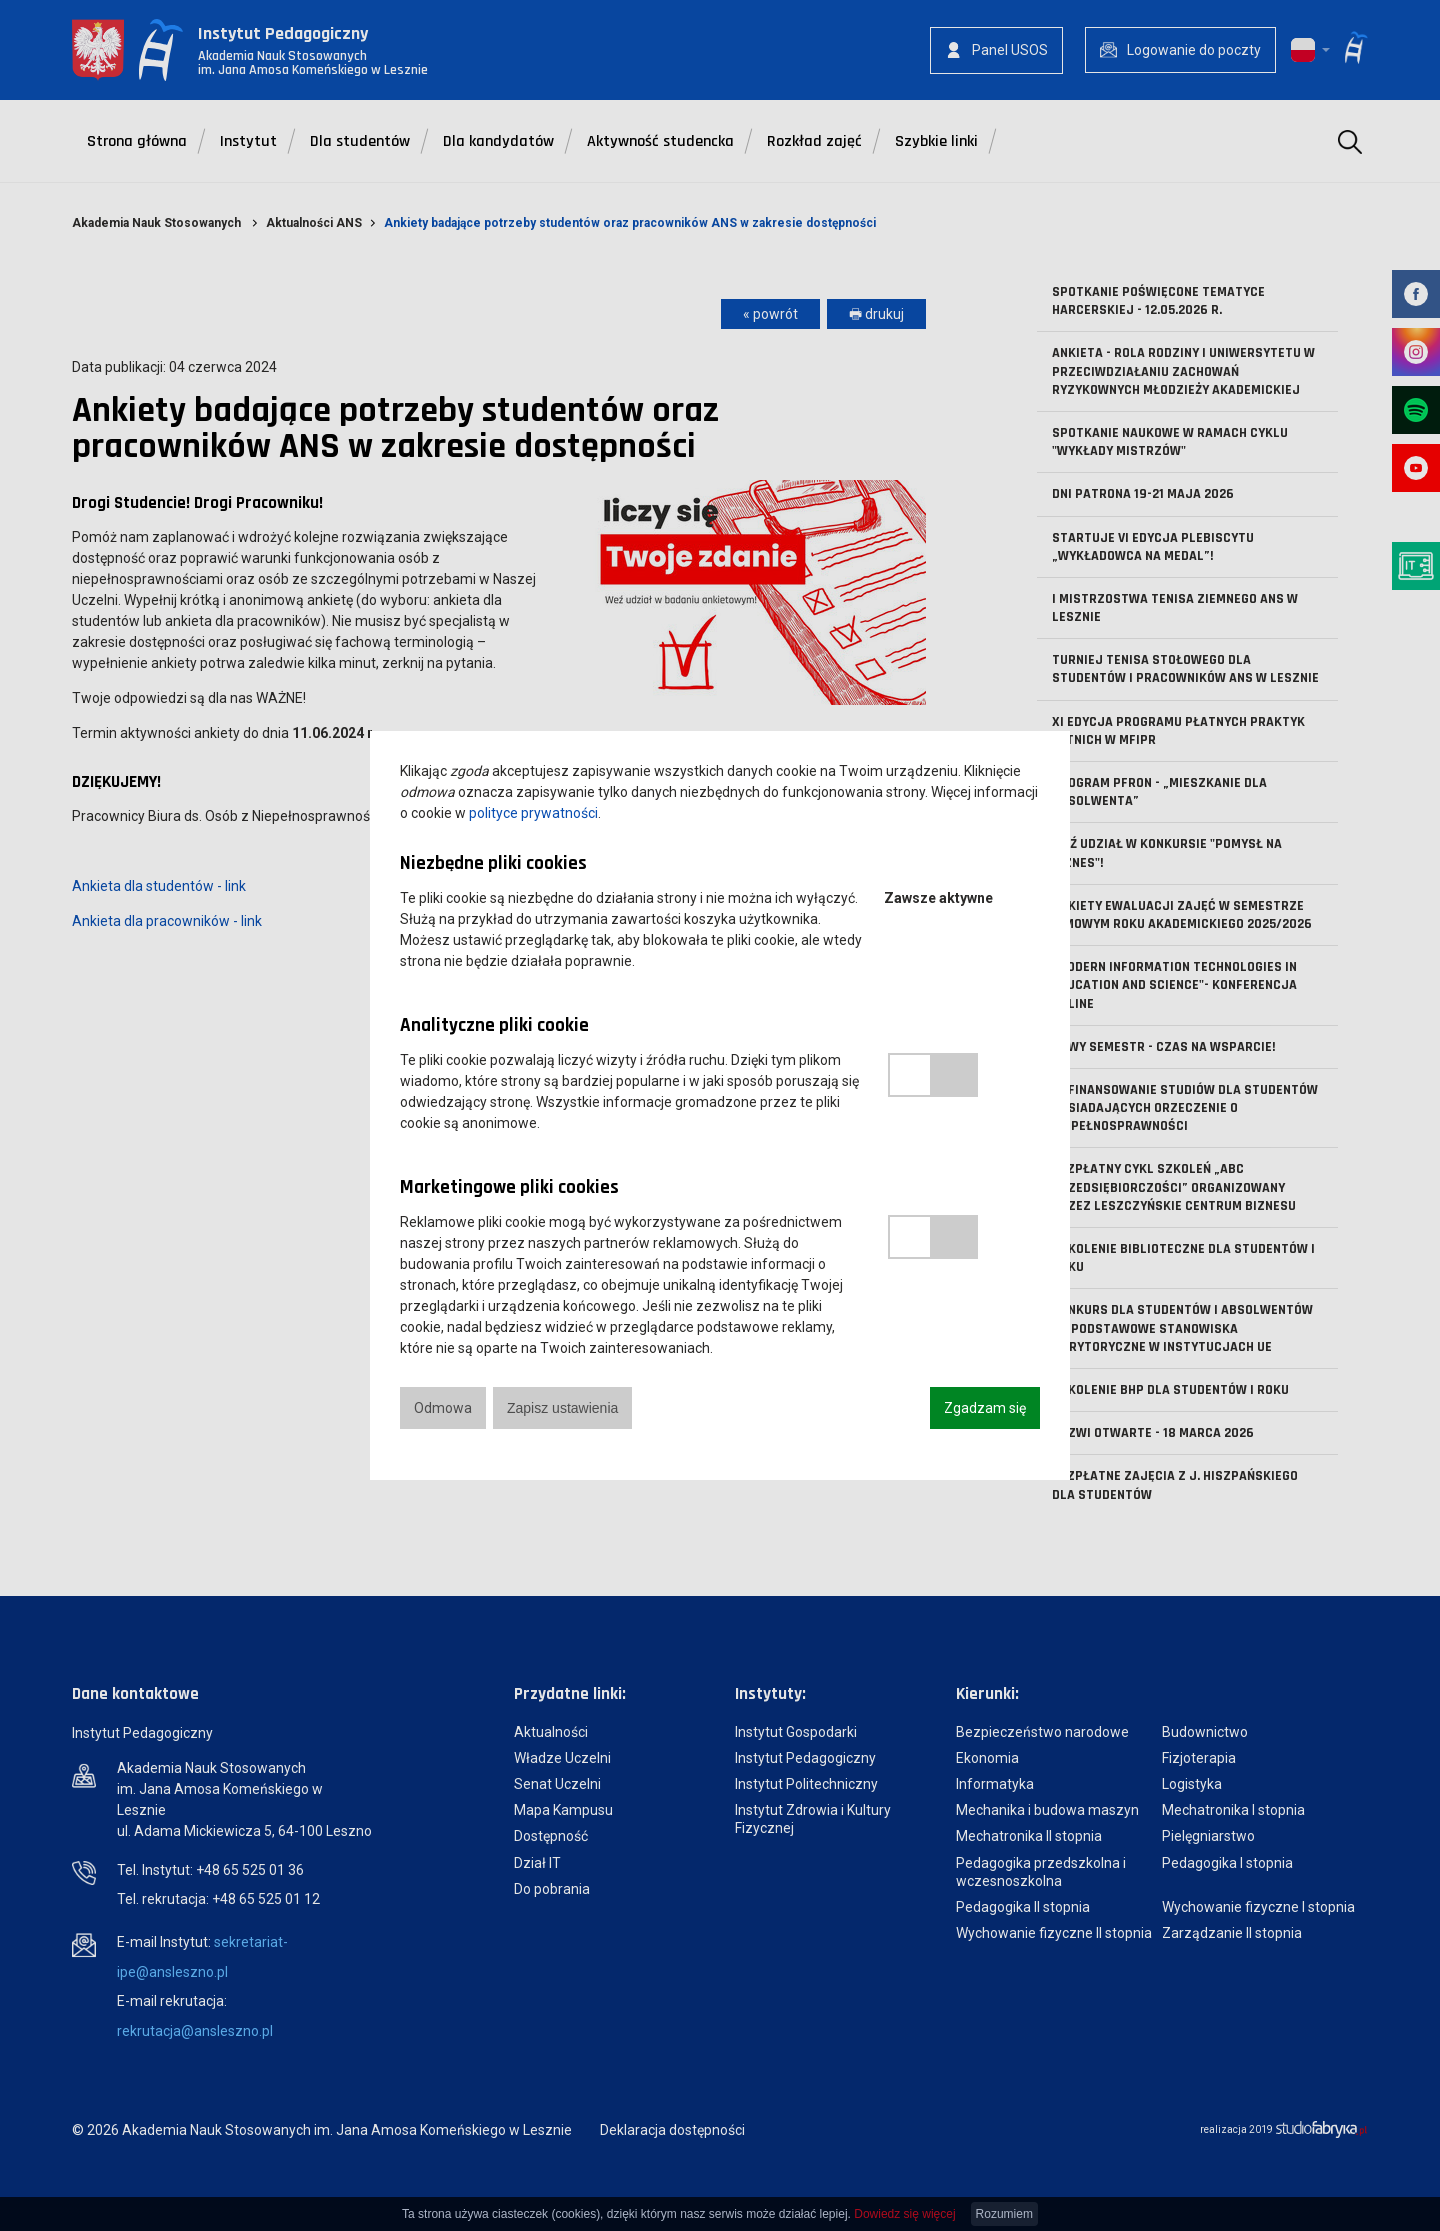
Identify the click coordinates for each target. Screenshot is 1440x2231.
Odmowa (443, 1408)
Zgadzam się (985, 1408)
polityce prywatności (533, 813)
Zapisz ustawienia (562, 1408)
